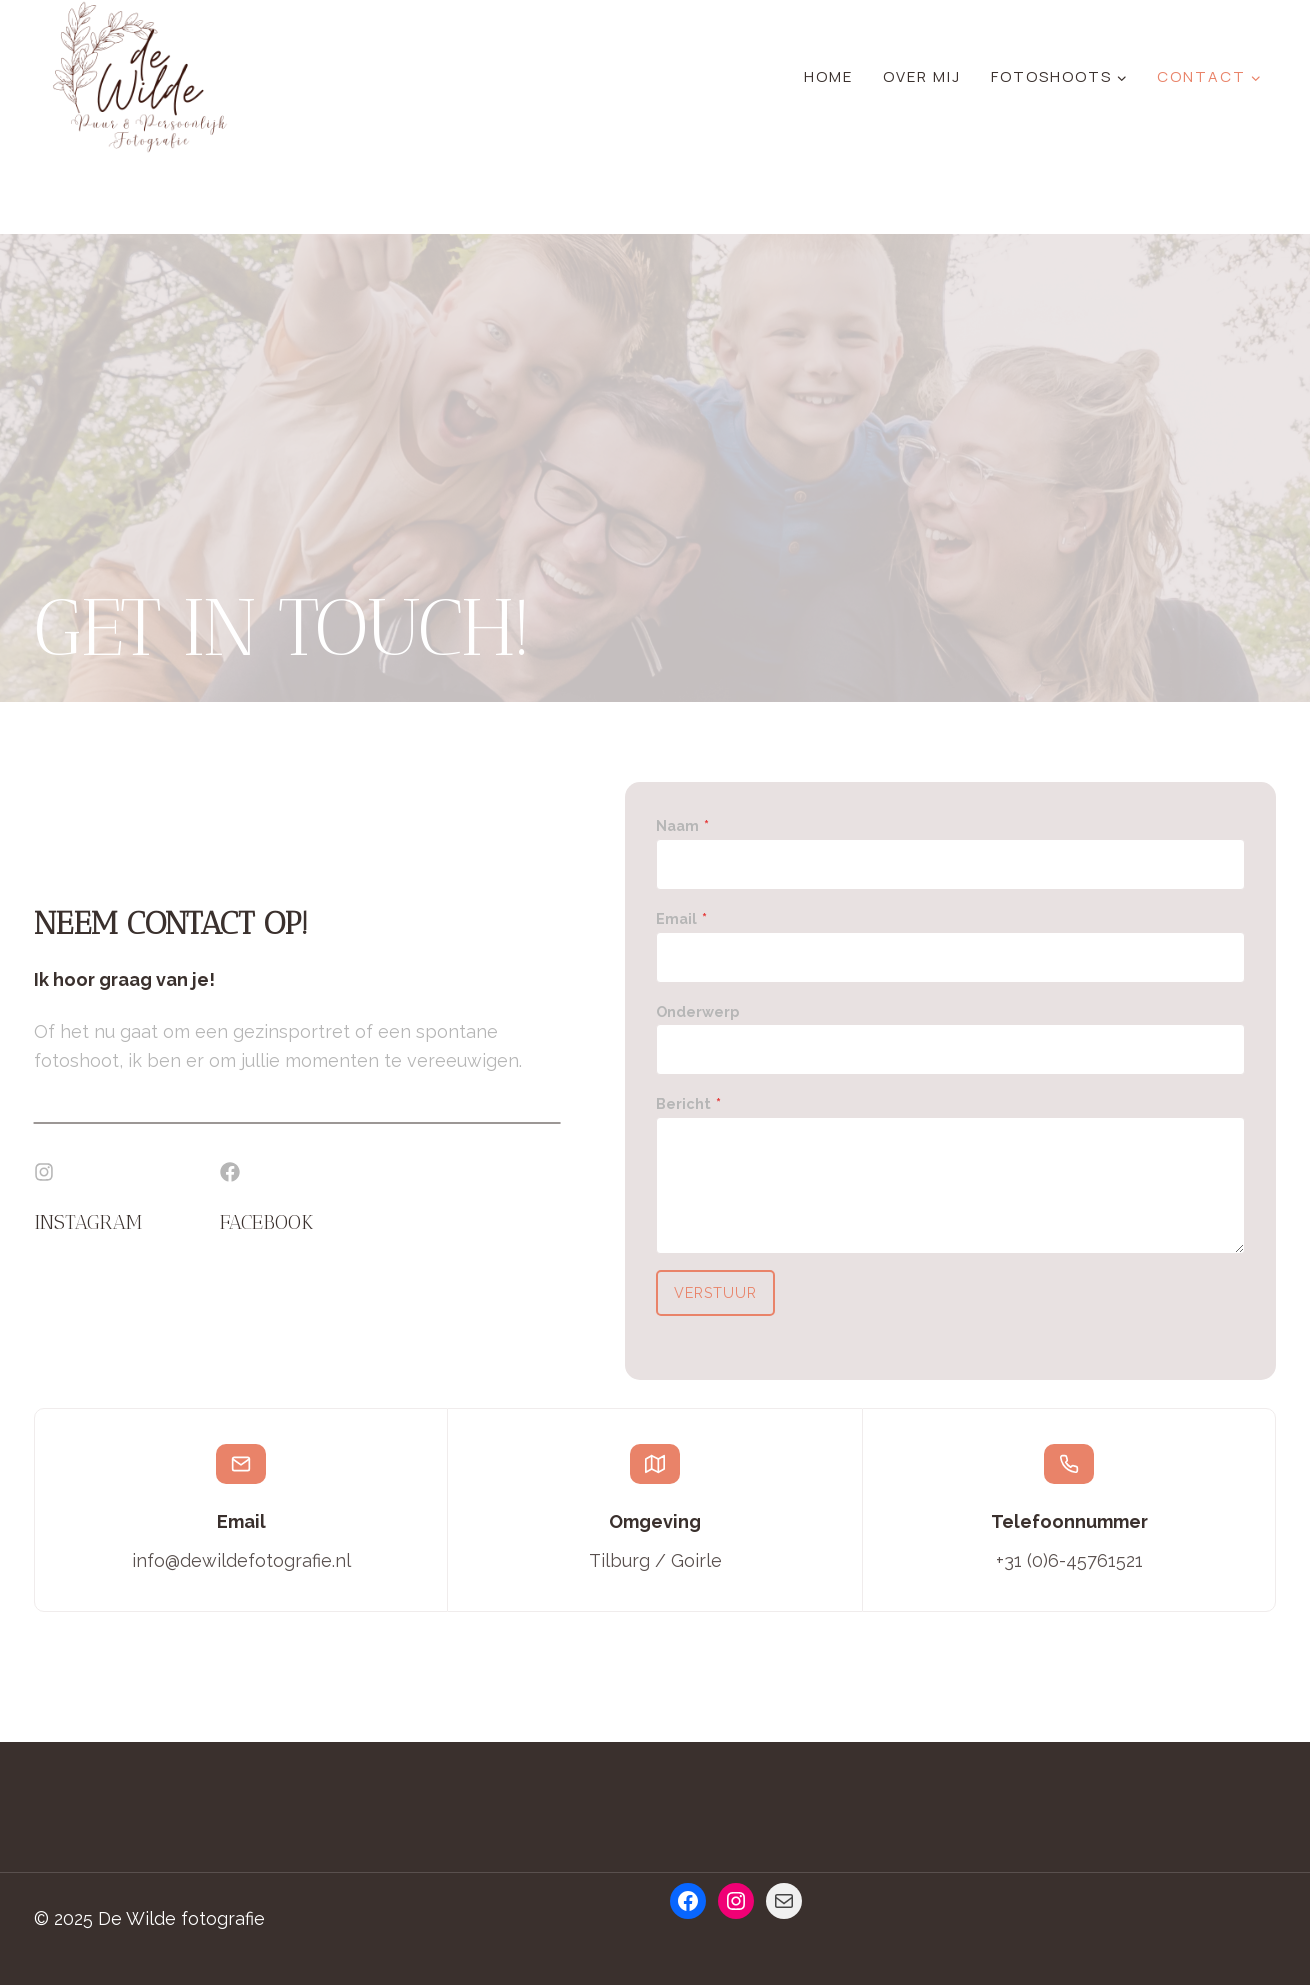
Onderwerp (698, 1011)
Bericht (689, 1104)
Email (682, 918)
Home (828, 76)
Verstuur (717, 1293)
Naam (683, 826)
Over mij (922, 76)
